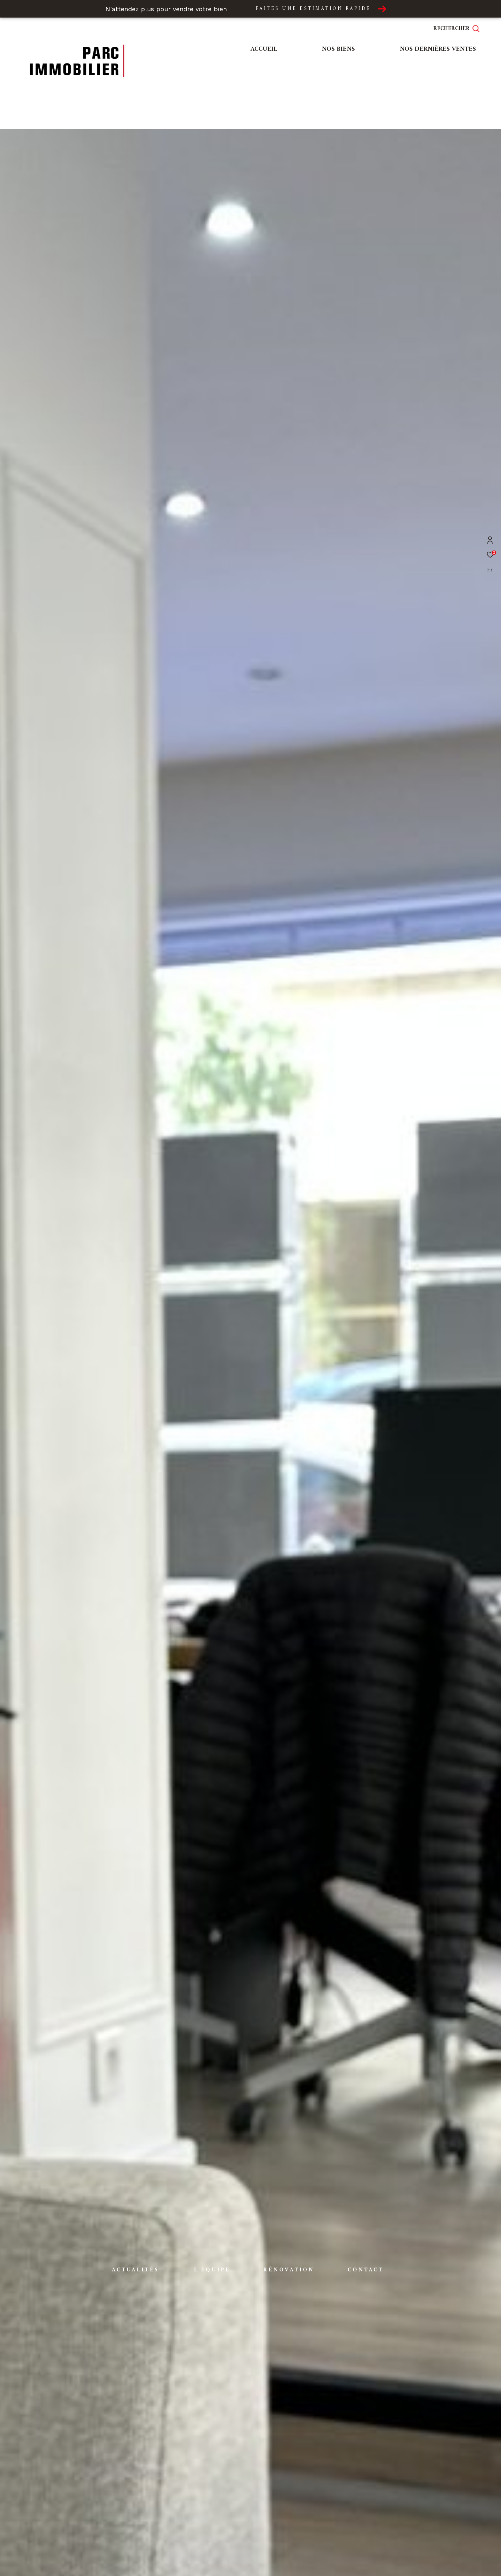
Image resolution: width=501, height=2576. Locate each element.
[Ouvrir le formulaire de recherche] (461, 28)
